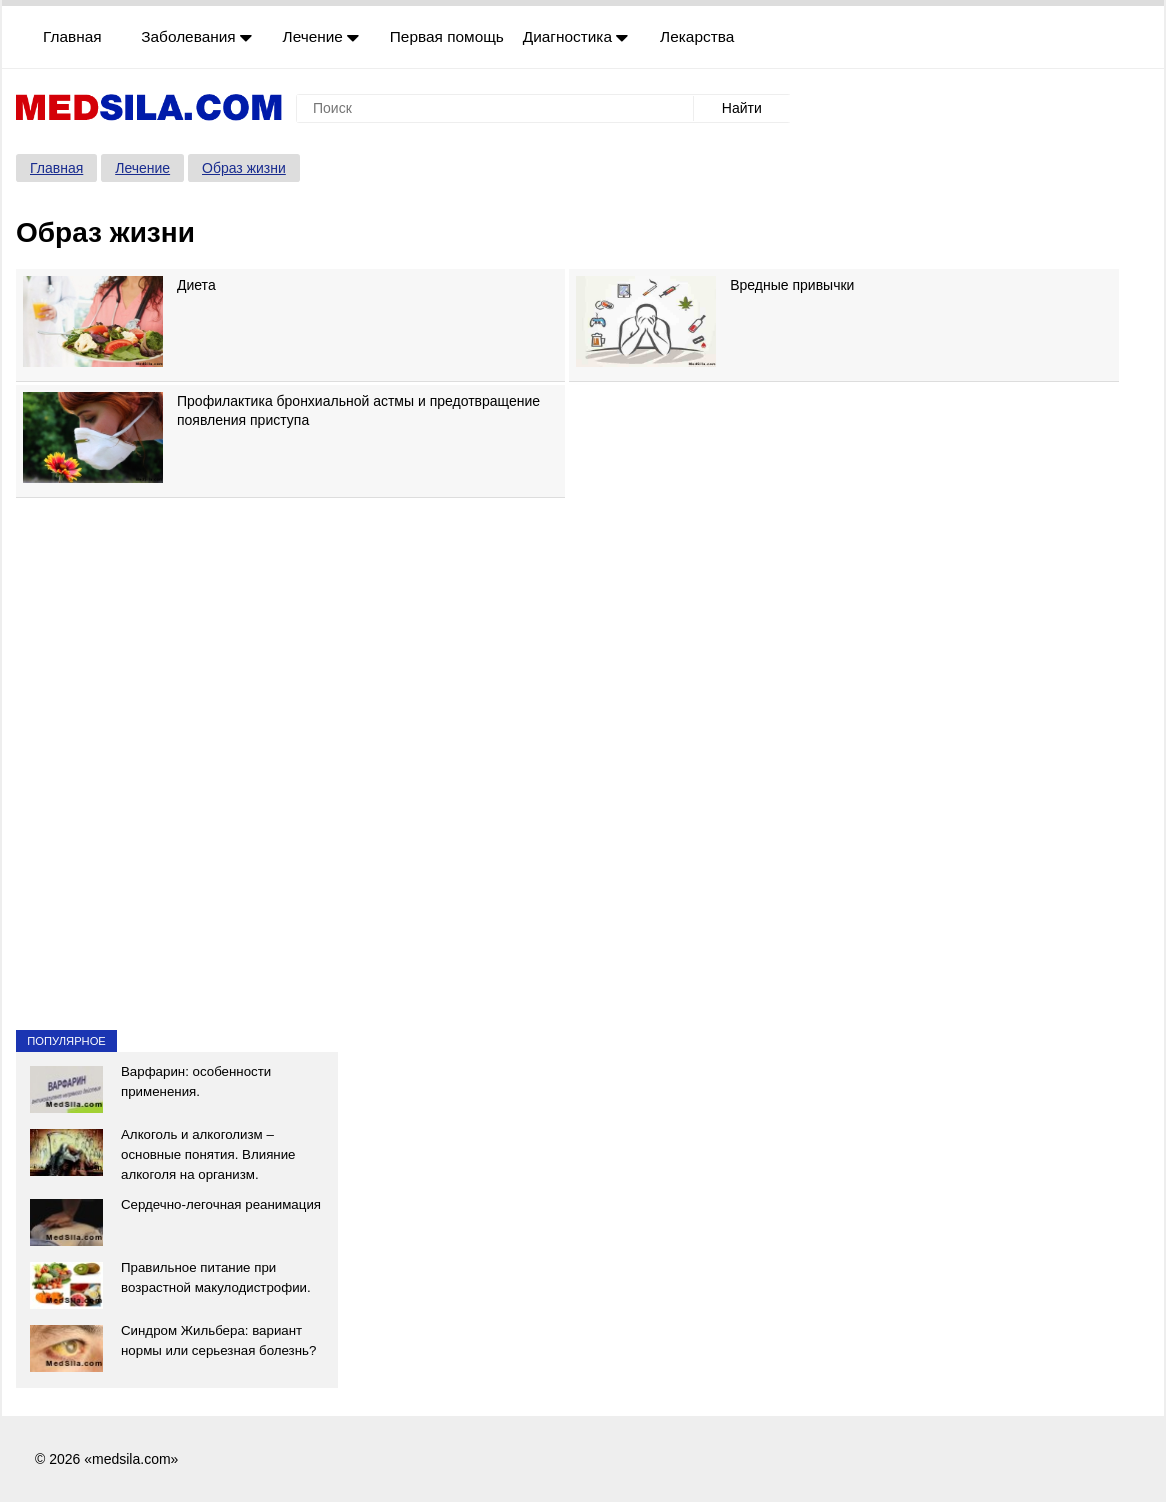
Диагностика (576, 36)
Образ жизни (244, 168)
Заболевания (196, 36)
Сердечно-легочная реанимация (221, 1204)
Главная (72, 36)
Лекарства (697, 36)
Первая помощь (447, 36)
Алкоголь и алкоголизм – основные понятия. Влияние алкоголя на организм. (208, 1154)
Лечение (321, 36)
